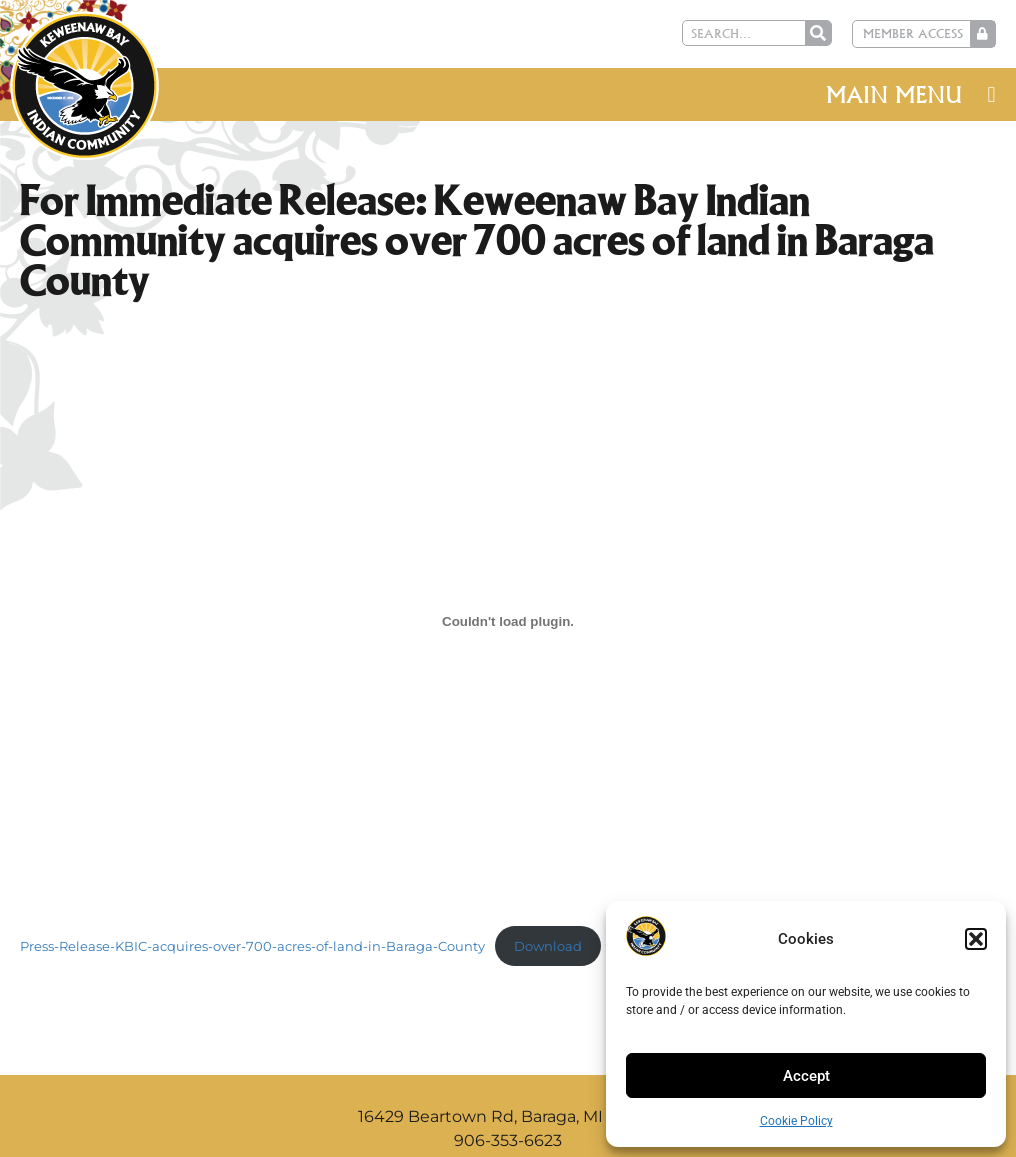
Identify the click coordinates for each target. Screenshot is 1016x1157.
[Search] (821, 33)
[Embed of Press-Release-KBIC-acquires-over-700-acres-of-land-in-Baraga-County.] (508, 621)
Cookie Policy (796, 1121)
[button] (976, 939)
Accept (806, 1076)
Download (548, 946)
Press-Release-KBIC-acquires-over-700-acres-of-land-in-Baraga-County (252, 946)
